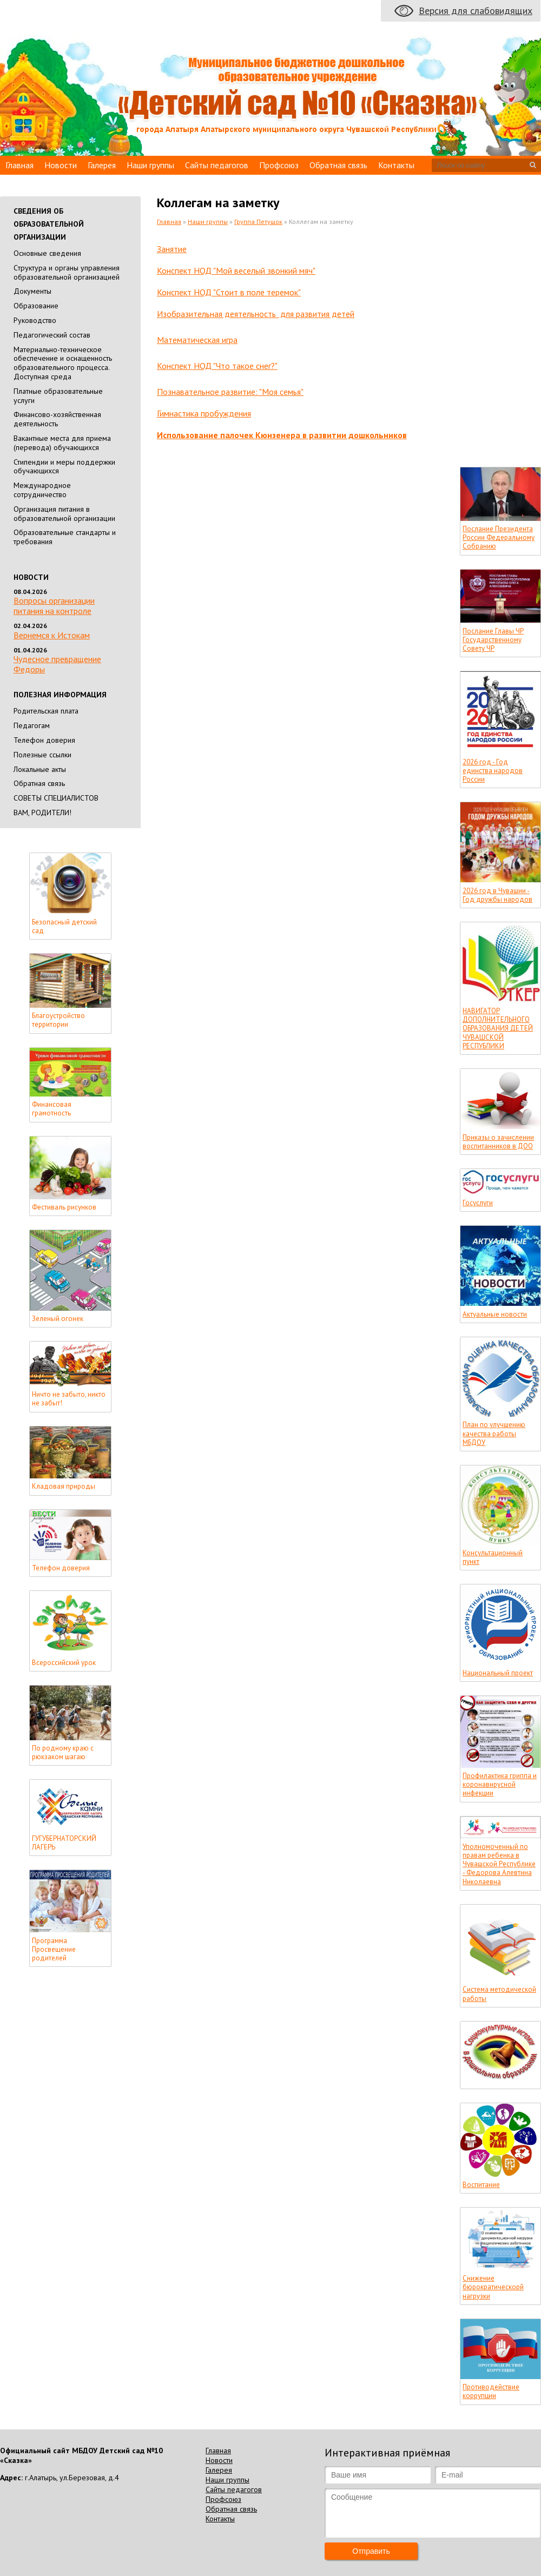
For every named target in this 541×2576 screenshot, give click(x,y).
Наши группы (150, 165)
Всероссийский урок (64, 1663)
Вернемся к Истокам (52, 635)
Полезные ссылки (42, 754)
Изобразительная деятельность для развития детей (255, 313)
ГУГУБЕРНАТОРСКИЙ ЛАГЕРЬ (64, 1843)
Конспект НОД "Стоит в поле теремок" (229, 292)
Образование (36, 306)
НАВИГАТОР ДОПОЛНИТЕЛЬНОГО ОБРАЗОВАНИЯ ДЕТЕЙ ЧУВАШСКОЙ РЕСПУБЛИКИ (498, 1029)
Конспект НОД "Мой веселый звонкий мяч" (236, 270)
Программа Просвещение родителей (54, 1950)
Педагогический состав (52, 335)
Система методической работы (499, 1994)
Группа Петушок (258, 221)
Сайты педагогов (216, 165)
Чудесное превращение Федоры (57, 664)
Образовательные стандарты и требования (65, 536)
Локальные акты (40, 769)
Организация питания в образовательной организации (64, 513)
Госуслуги (478, 1203)
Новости (60, 165)
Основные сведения (47, 253)
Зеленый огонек (57, 1319)
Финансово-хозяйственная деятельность (57, 418)
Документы (32, 291)
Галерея (102, 165)
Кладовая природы (63, 1486)
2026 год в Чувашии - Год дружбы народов (497, 895)
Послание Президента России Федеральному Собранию (499, 538)
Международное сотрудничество (42, 489)
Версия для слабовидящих (475, 10)
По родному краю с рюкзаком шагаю (63, 1752)
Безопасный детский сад (64, 926)
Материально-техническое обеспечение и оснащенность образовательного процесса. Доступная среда (63, 363)
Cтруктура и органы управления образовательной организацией (67, 272)
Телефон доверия (44, 740)
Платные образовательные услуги (58, 395)
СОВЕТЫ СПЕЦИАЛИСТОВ (56, 798)
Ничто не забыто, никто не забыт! (68, 1399)
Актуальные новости (495, 1314)
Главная (19, 165)
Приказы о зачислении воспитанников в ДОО (498, 1142)
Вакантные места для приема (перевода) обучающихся (62, 442)
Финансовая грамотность (51, 1109)
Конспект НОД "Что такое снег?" (217, 365)
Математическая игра (197, 339)
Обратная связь (338, 165)
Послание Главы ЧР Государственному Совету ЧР (493, 640)
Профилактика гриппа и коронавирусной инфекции (500, 1785)
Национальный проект (498, 1673)
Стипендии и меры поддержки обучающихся (64, 466)
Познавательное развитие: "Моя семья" (230, 391)
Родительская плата (46, 711)
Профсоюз (279, 165)
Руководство (35, 320)
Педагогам (32, 725)
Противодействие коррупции (491, 2391)
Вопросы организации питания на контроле (54, 605)
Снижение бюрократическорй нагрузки (493, 2287)
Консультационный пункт (493, 1557)
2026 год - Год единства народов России (493, 771)
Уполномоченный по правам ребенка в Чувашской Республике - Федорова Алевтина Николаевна (499, 1864)
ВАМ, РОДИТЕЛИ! (42, 812)
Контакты (396, 165)
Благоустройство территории (58, 1020)
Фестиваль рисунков (64, 1207)
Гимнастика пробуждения (204, 413)
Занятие (172, 248)
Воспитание (481, 2185)
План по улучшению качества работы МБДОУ (494, 1434)
